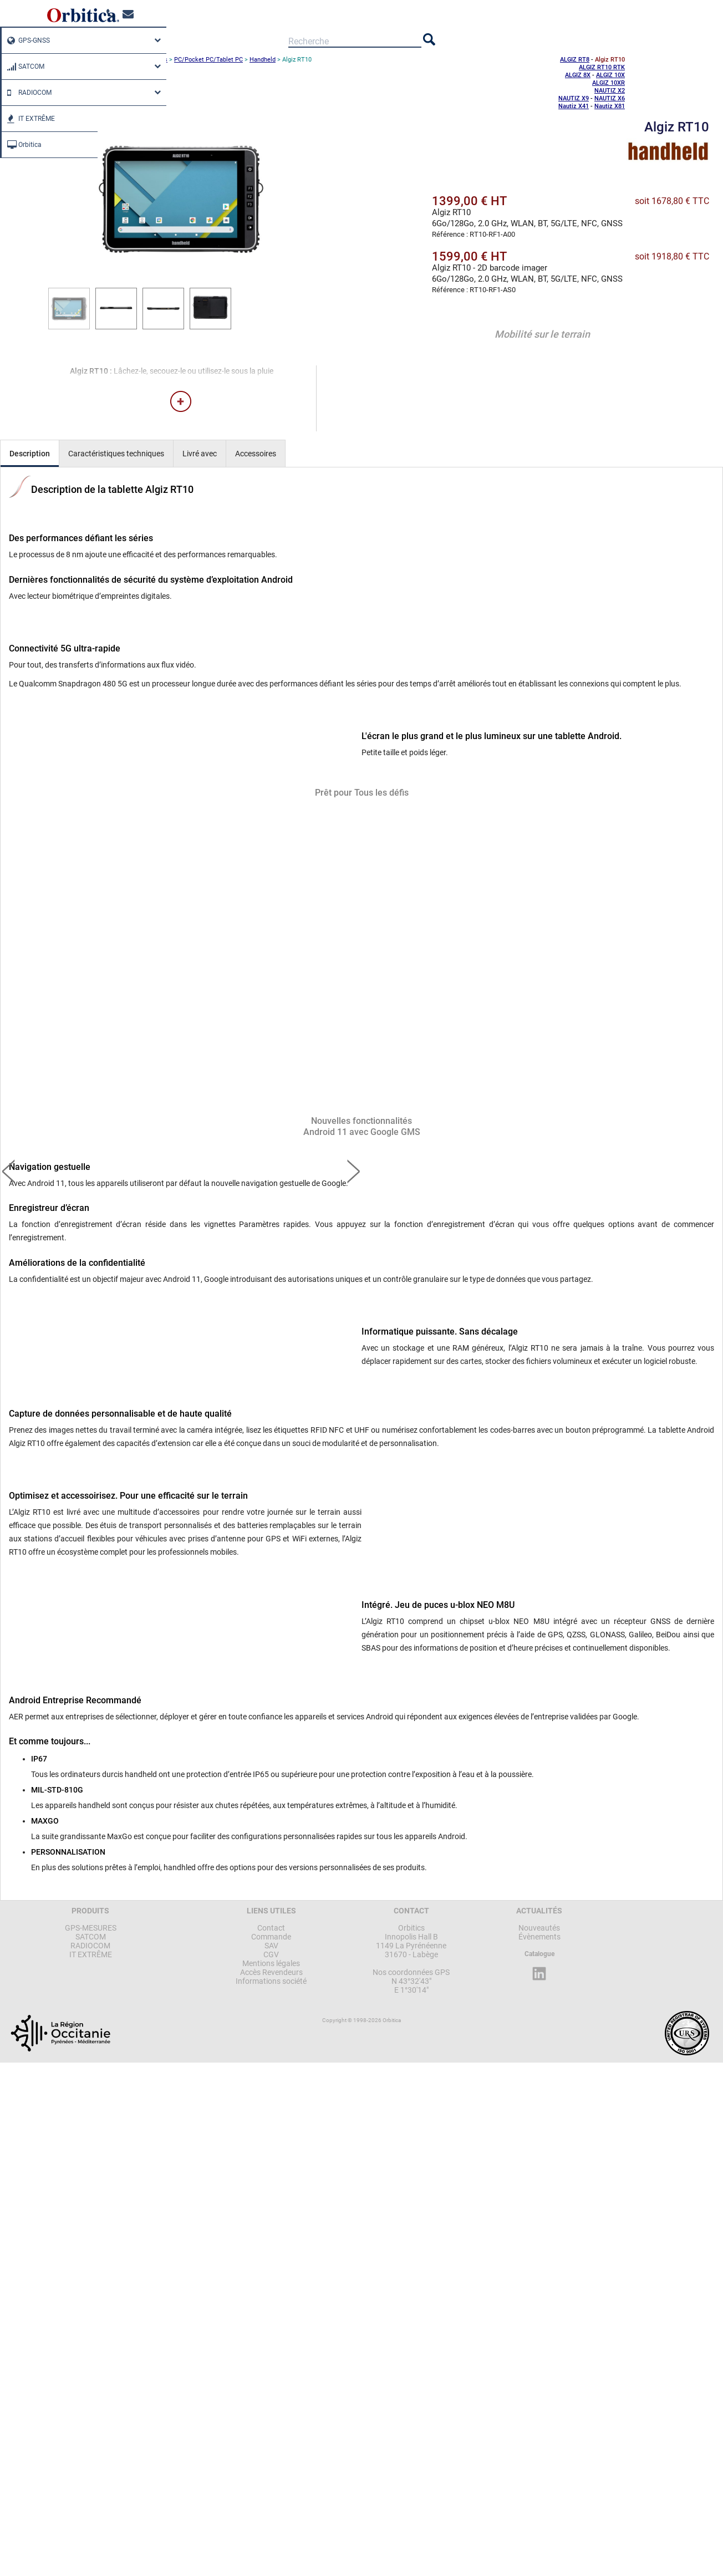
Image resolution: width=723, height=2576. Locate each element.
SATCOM (23, 66)
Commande (271, 1936)
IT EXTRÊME (28, 119)
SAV (271, 1945)
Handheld (263, 59)
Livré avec (199, 453)
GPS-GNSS (26, 40)
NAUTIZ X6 (609, 98)
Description (29, 453)
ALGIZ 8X (577, 75)
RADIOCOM (27, 92)
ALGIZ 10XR (608, 82)
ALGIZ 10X (610, 75)
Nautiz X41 (573, 106)
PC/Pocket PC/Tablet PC (208, 59)
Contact (271, 1927)
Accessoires (255, 453)
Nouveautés (539, 1927)
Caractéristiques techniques (116, 453)
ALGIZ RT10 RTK (602, 67)
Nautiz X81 (609, 106)
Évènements (539, 1936)
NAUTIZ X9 (573, 98)
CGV (271, 1954)
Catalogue (539, 1954)
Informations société (271, 1981)
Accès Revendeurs (271, 1972)
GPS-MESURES (90, 1927)
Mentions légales (271, 1963)
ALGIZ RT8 (574, 59)
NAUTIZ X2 (609, 90)
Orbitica (22, 145)
